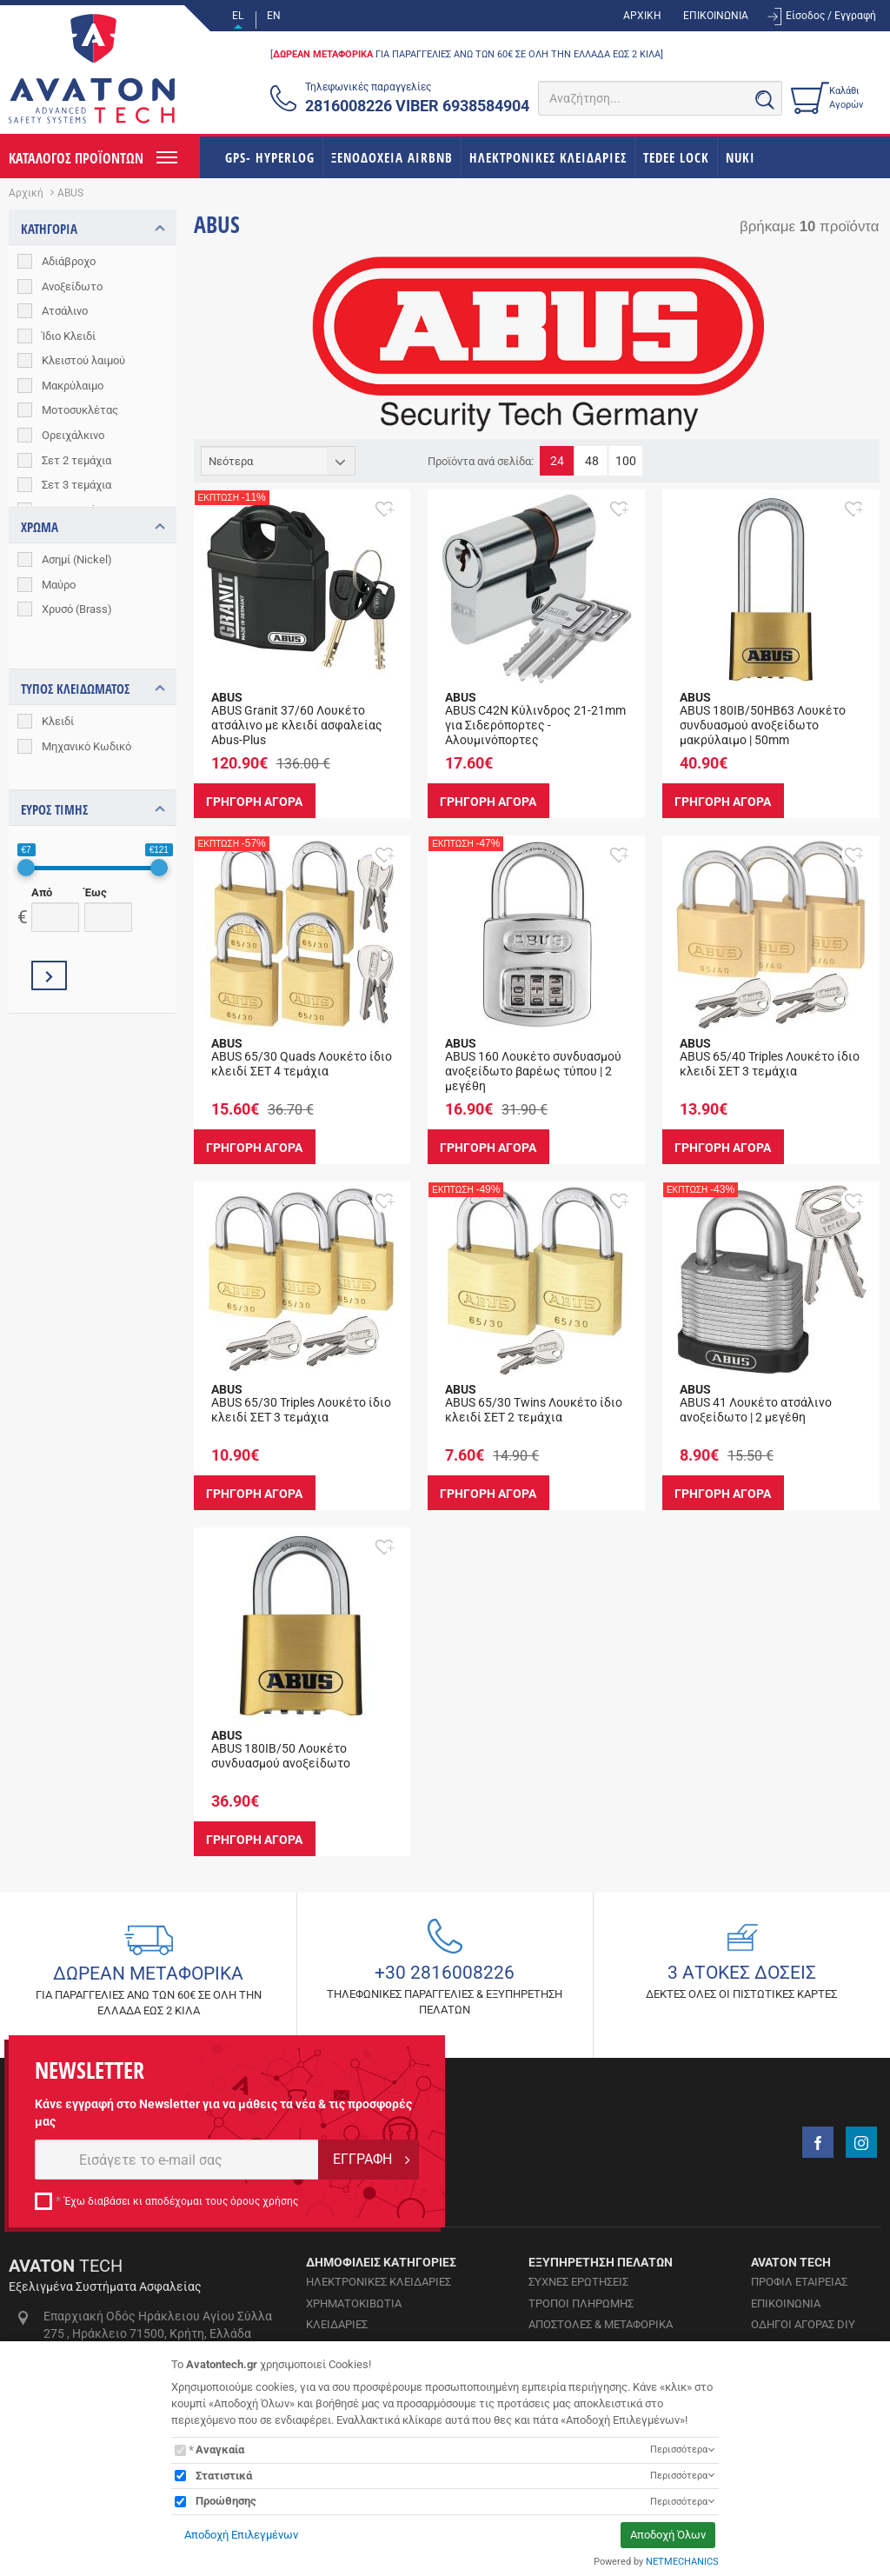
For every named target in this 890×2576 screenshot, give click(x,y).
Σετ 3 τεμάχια (76, 484)
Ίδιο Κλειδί (69, 336)
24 (557, 461)
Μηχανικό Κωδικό (86, 713)
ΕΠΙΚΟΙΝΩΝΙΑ (715, 16)
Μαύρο (59, 584)
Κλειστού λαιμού (83, 360)
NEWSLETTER (89, 2070)
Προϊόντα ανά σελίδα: (481, 461)
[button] (384, 508)
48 (592, 461)
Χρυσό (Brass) (77, 609)
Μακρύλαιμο (72, 385)
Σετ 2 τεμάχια (76, 460)
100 (625, 461)
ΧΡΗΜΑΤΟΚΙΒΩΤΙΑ (354, 2303)
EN (274, 16)
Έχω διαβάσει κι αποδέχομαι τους (181, 2201)
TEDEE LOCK (676, 157)
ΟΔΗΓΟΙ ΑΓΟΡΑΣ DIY (803, 2324)
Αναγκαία (220, 2449)
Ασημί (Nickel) (77, 559)
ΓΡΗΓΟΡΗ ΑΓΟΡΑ (256, 801)
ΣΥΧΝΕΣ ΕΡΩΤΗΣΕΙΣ (578, 2281)
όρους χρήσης (264, 2201)
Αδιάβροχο (69, 261)
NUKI (740, 157)
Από (41, 843)
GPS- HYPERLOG (270, 157)
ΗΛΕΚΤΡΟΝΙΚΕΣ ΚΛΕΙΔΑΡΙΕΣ (548, 157)
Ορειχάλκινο (73, 435)
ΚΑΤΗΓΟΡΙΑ (49, 228)
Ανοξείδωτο (72, 286)
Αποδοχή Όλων (668, 2534)
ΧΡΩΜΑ (39, 527)
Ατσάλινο (65, 310)
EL (237, 16)
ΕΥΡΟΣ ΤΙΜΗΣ (54, 760)
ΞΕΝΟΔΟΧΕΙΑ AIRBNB (392, 157)
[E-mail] (177, 2160)
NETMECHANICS (682, 2561)
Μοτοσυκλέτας (80, 409)
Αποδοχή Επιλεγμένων (241, 2534)
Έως (95, 843)
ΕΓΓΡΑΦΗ (362, 2159)
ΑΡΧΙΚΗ (642, 16)
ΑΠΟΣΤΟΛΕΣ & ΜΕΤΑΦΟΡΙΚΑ (600, 2324)
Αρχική (26, 193)
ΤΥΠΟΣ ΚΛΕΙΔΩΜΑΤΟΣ (75, 656)
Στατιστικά (224, 2475)
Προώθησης (226, 2500)
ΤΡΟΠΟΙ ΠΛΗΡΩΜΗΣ (581, 2303)
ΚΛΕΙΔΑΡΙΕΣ (337, 2324)
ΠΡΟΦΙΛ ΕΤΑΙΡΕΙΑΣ (799, 2281)
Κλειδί (58, 689)
